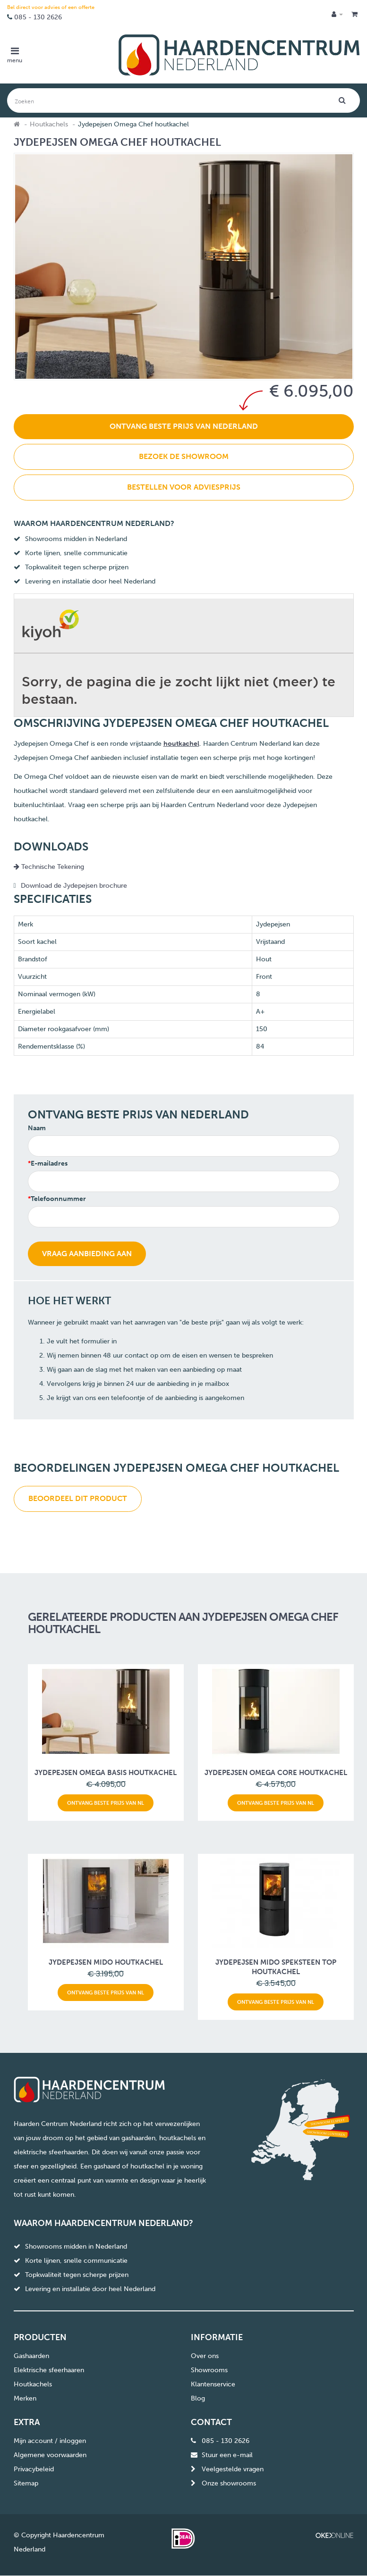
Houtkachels (49, 124)
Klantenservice (213, 2384)
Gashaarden (31, 2356)
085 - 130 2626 (38, 17)
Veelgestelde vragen (233, 2469)
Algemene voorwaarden (50, 2455)
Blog (198, 2398)
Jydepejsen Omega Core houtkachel (276, 1772)
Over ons (205, 2356)
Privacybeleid (34, 2469)
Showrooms (209, 2370)
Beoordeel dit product (77, 1498)
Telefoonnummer (58, 1199)
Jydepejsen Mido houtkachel (106, 1962)
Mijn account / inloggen (50, 2441)
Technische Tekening (49, 867)
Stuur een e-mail (227, 2455)
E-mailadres (49, 1163)
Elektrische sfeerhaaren (49, 2370)
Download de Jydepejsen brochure (74, 886)
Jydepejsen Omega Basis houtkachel (105, 1772)
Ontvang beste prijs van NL (105, 1803)
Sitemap (26, 2483)
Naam (37, 1128)
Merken (25, 2398)
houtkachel (181, 744)
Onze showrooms (229, 2483)
